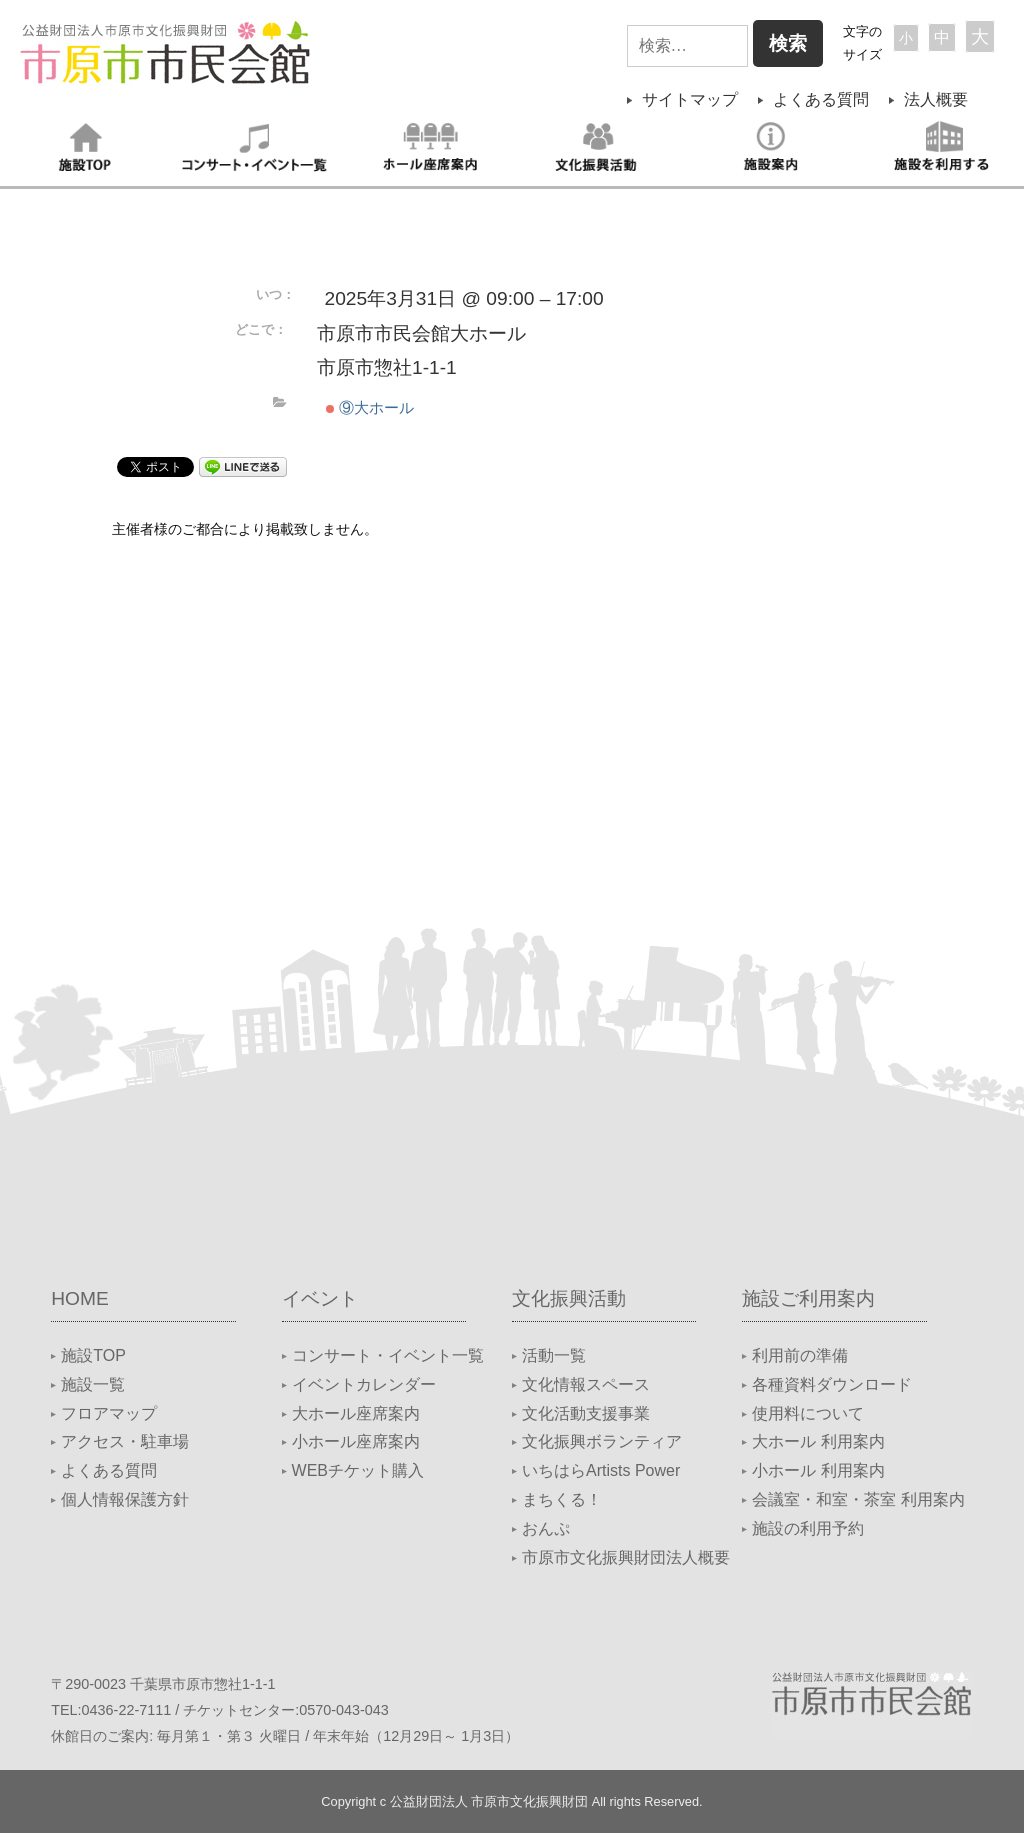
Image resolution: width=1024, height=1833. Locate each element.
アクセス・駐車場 (125, 1441)
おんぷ (546, 1528)
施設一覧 (93, 1384)
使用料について (808, 1413)
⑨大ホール (370, 407)
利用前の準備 (800, 1355)
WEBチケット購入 (358, 1470)
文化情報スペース (586, 1384)
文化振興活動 (569, 1298)
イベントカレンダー (364, 1384)
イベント (320, 1298)
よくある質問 (821, 99)
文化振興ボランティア (602, 1441)
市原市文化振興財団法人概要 (626, 1557)
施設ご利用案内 (808, 1298)
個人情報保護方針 (125, 1499)
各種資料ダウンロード (832, 1384)
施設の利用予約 (808, 1528)
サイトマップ (690, 99)
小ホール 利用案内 (818, 1470)
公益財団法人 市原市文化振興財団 (489, 1801)
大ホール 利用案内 (818, 1441)
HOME (80, 1298)
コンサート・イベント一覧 (388, 1355)
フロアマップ (109, 1413)
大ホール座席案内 (356, 1413)
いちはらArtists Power (601, 1470)
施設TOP (93, 1355)
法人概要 (936, 99)
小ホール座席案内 (356, 1441)
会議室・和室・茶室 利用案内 (858, 1499)
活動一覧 (554, 1355)
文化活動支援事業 (586, 1413)
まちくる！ (562, 1499)
